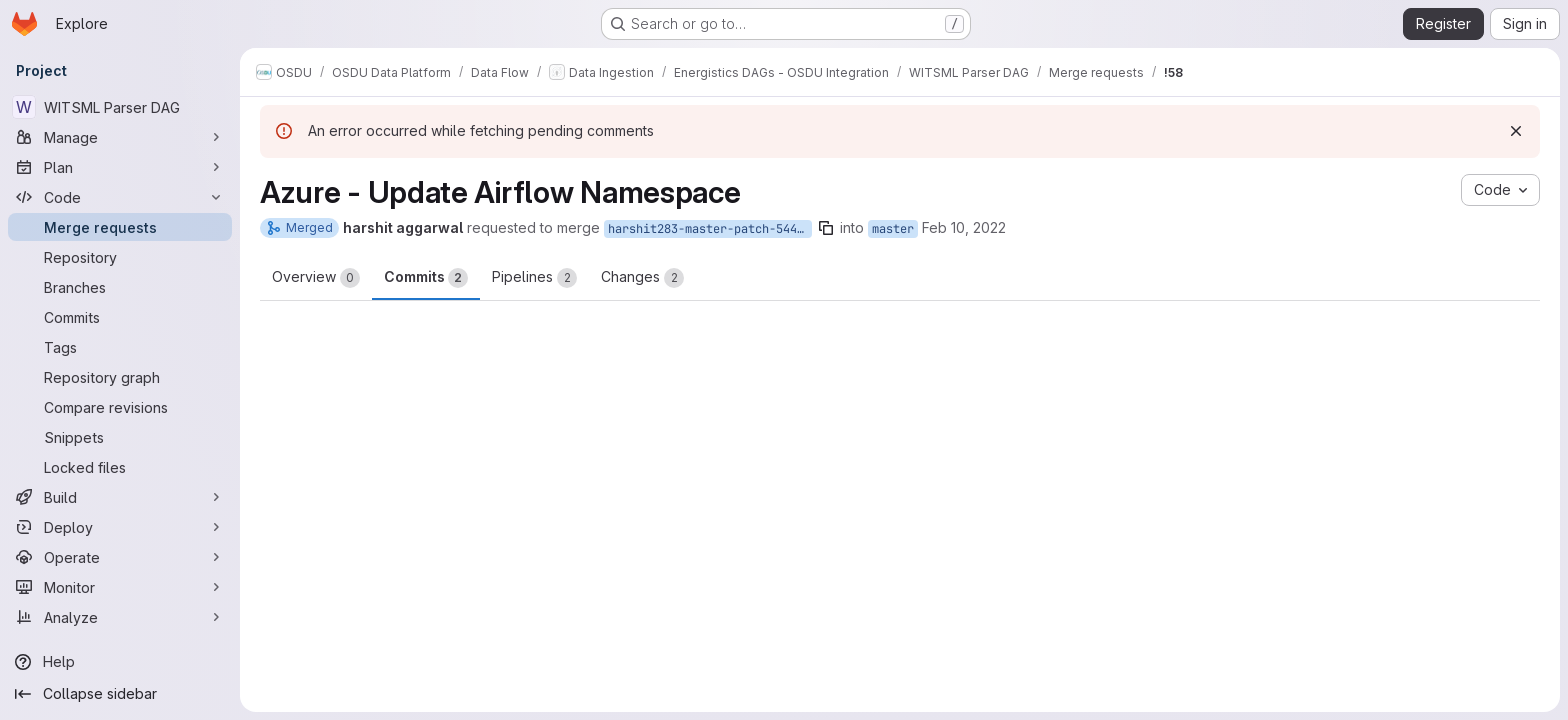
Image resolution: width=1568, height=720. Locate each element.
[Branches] (120, 287)
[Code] (120, 197)
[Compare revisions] (120, 407)
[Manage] (120, 137)
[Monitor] (120, 587)
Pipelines (534, 278)
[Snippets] (120, 437)
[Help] (120, 662)
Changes (642, 278)
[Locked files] (120, 467)
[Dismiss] (1516, 131)
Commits (426, 278)
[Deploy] (120, 527)
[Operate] (120, 557)
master (893, 229)
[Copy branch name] (826, 228)
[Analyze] (120, 617)
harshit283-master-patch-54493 (709, 229)
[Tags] (120, 347)
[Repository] (120, 257)
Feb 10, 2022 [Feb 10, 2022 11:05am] (964, 227)
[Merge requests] (120, 227)
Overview (316, 278)
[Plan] (120, 167)
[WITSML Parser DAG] (120, 107)
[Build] (120, 497)
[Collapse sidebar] (120, 694)
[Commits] (120, 317)
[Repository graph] (120, 377)
